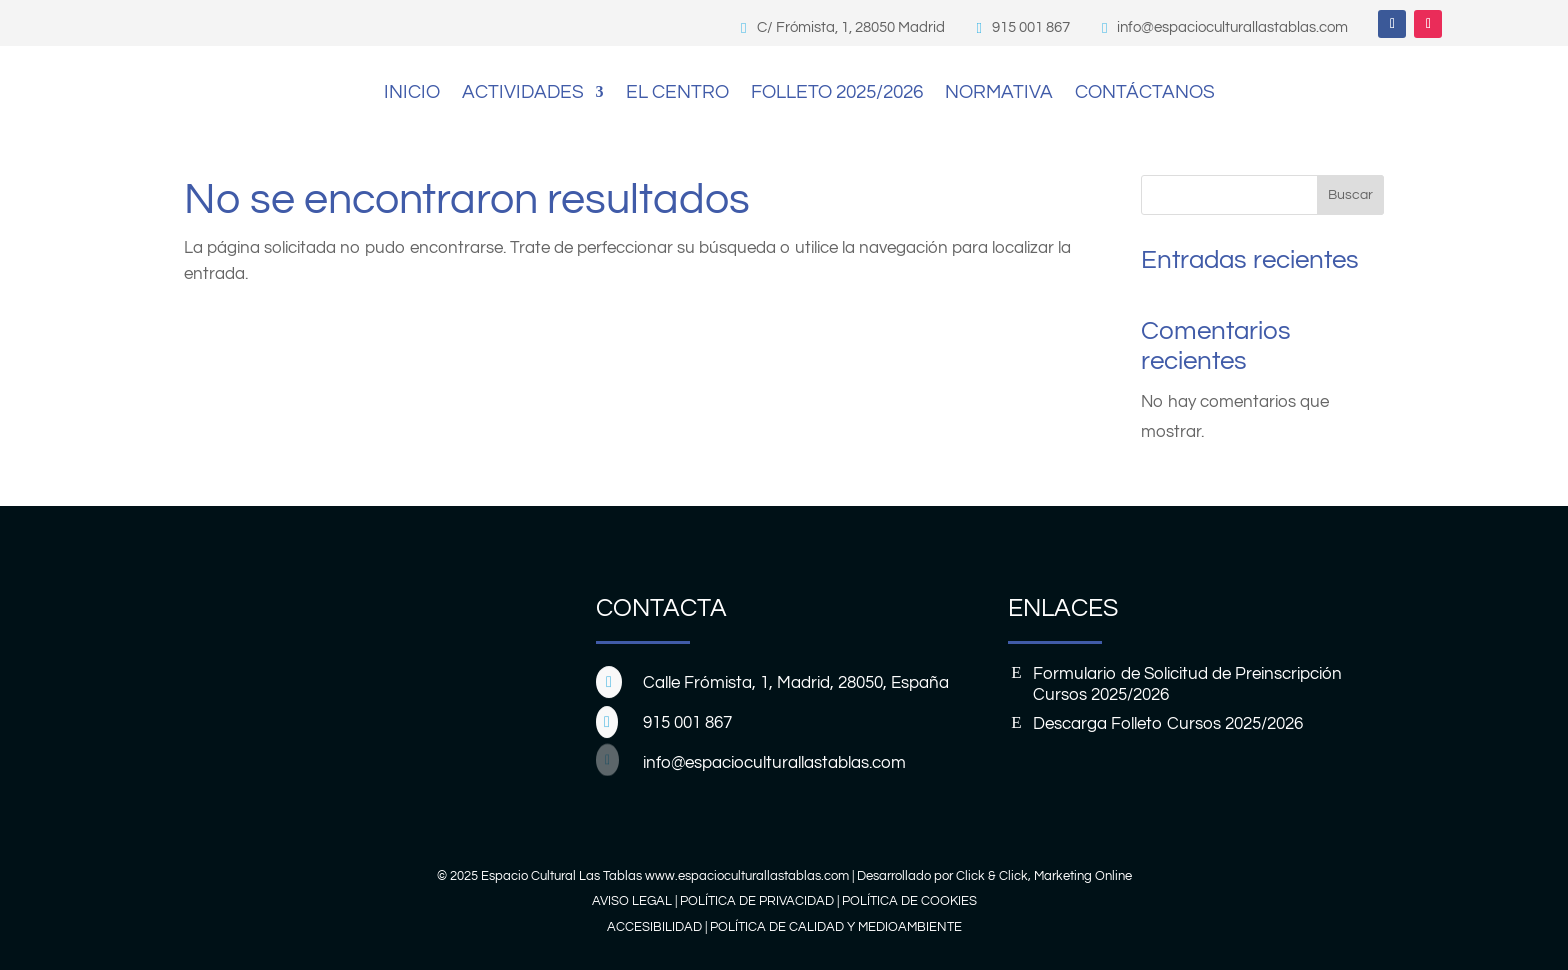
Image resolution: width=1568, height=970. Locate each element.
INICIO (412, 92)
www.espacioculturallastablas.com (747, 876)
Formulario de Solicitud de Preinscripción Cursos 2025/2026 (1187, 684)
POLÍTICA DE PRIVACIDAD (757, 901)
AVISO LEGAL (632, 901)
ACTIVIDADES (523, 92)
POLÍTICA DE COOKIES (909, 901)
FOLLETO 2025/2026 (837, 92)
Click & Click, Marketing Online (1044, 876)
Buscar (1350, 195)
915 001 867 (1031, 28)
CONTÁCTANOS (1145, 92)
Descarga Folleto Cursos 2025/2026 (1168, 724)
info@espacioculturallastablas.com (1232, 28)
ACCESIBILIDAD (654, 927)
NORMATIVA (999, 92)
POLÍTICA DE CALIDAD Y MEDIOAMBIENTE (836, 927)
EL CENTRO (677, 92)
